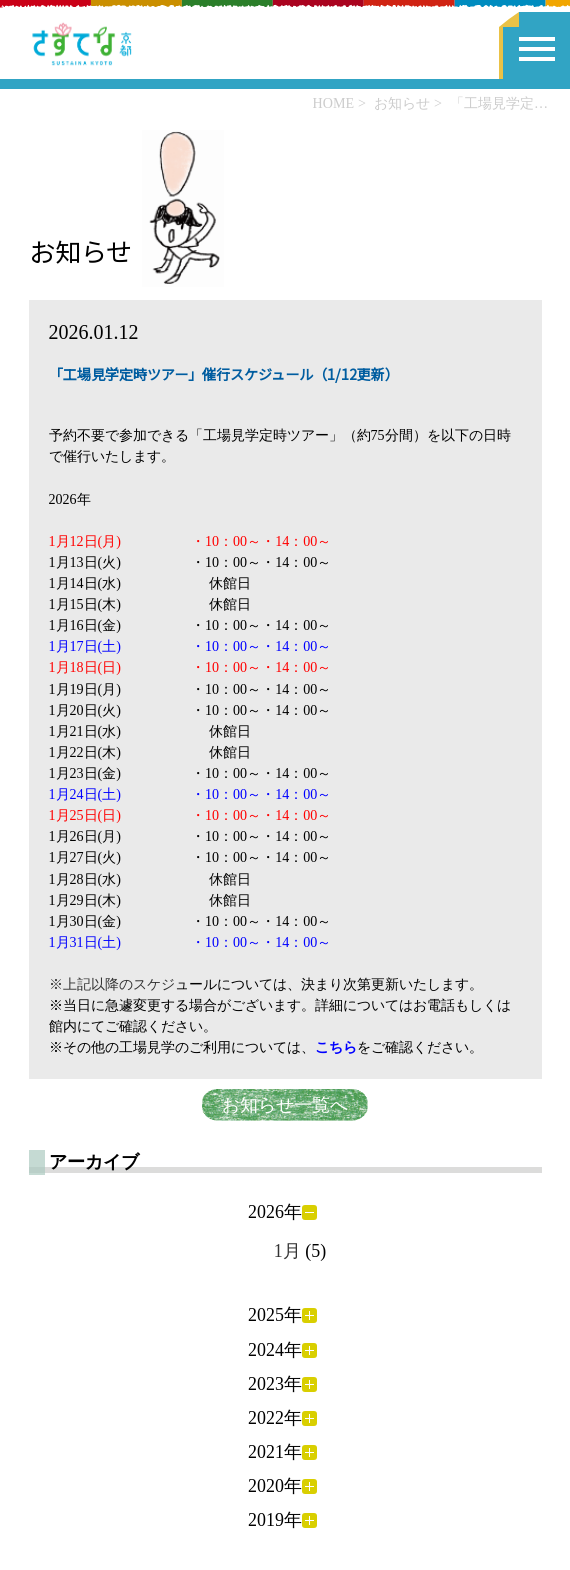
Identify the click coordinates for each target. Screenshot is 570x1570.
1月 (287, 1251)
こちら (336, 1047)
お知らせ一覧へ (285, 1105)
